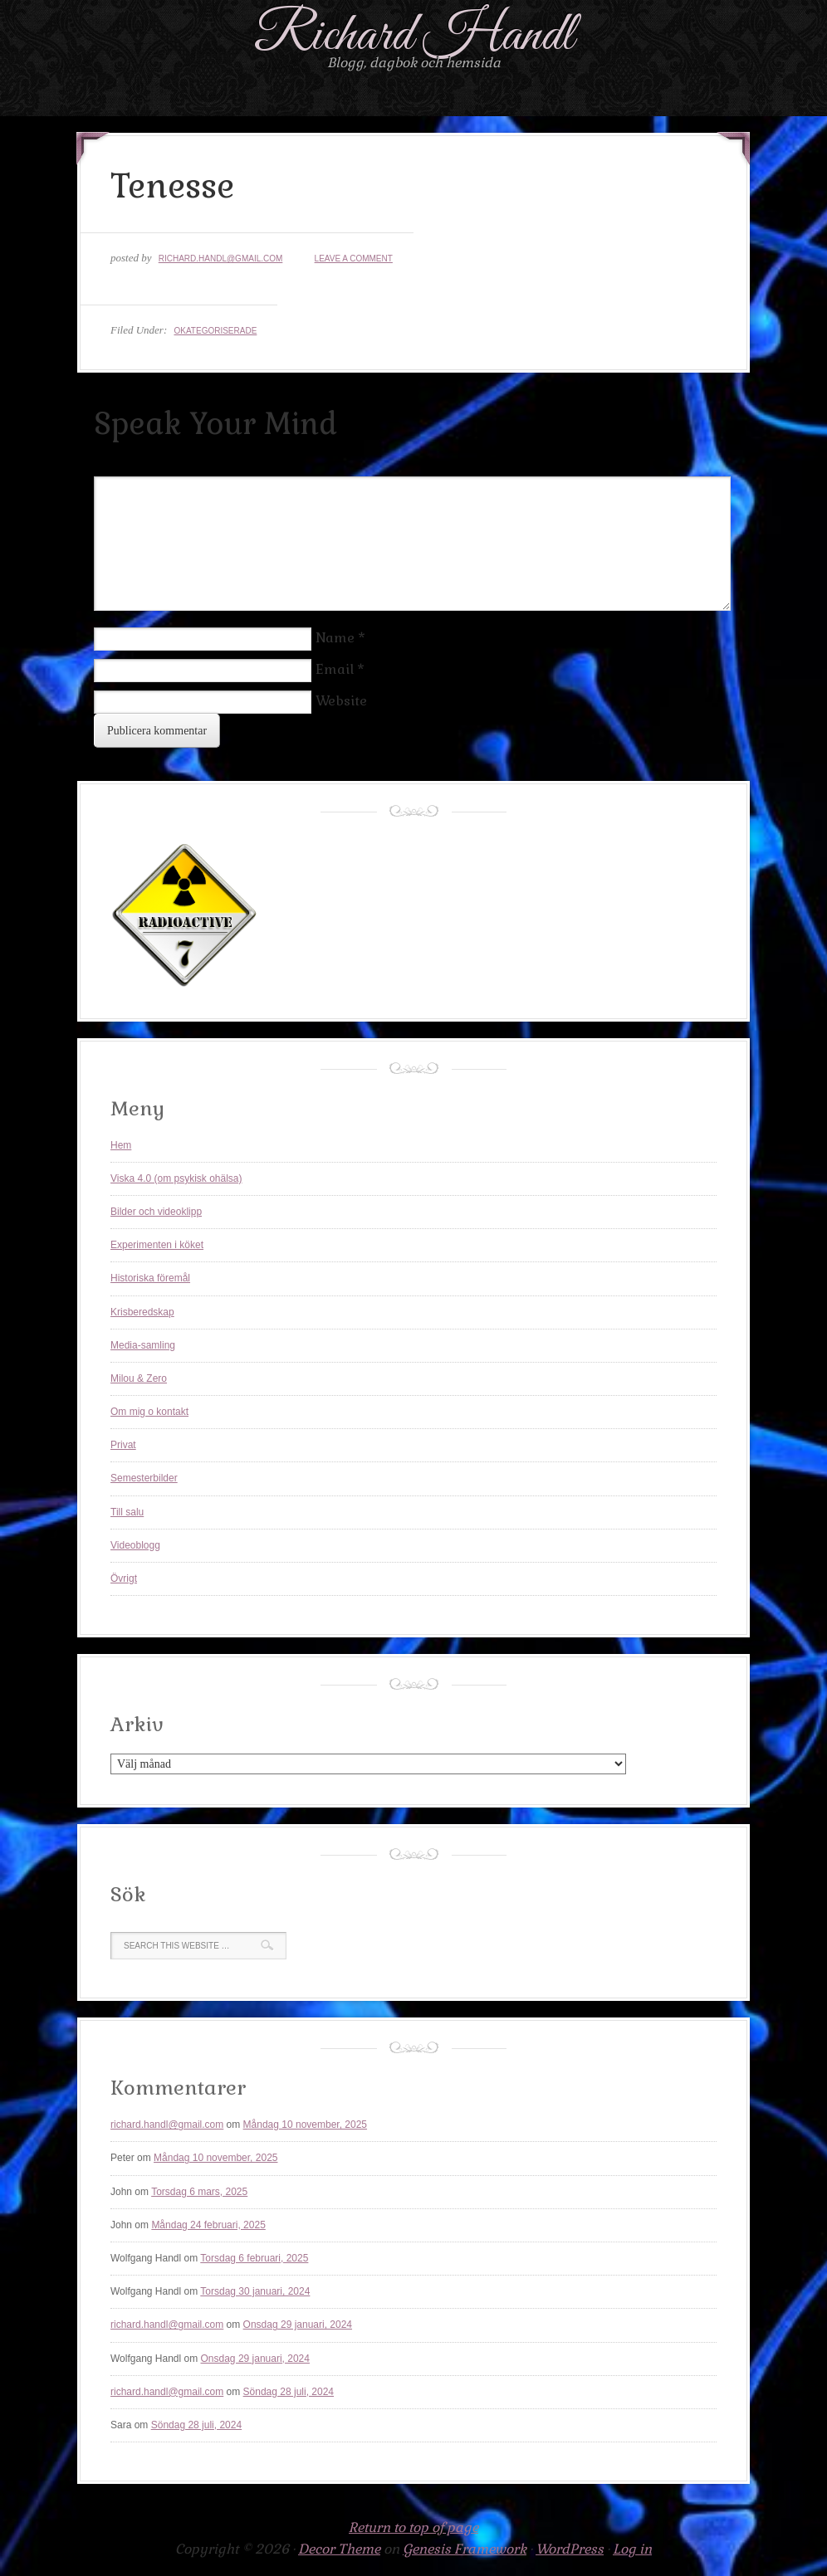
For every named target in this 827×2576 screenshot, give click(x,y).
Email (335, 669)
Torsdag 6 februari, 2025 (254, 2258)
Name (335, 637)
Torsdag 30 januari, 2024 (255, 2291)
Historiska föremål (150, 1278)
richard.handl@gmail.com (221, 258)
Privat (123, 1445)
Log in (632, 2549)
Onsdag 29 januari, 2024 (297, 2324)
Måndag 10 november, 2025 (305, 2124)
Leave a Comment (354, 258)
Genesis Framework (464, 2549)
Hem (120, 1145)
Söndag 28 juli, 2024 (288, 2392)
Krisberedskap (142, 1312)
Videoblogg (135, 1545)
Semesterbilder (144, 1478)
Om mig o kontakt (149, 1411)
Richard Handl (414, 36)
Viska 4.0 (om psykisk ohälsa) (176, 1178)
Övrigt (123, 1578)
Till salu (127, 1512)
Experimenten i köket (156, 1245)
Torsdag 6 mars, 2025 (199, 2192)
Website (341, 701)
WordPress (570, 2549)
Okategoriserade (215, 330)
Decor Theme (339, 2549)
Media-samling (142, 1345)
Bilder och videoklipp (156, 1211)
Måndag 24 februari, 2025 (208, 2225)
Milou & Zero (138, 1378)
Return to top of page (413, 2527)
